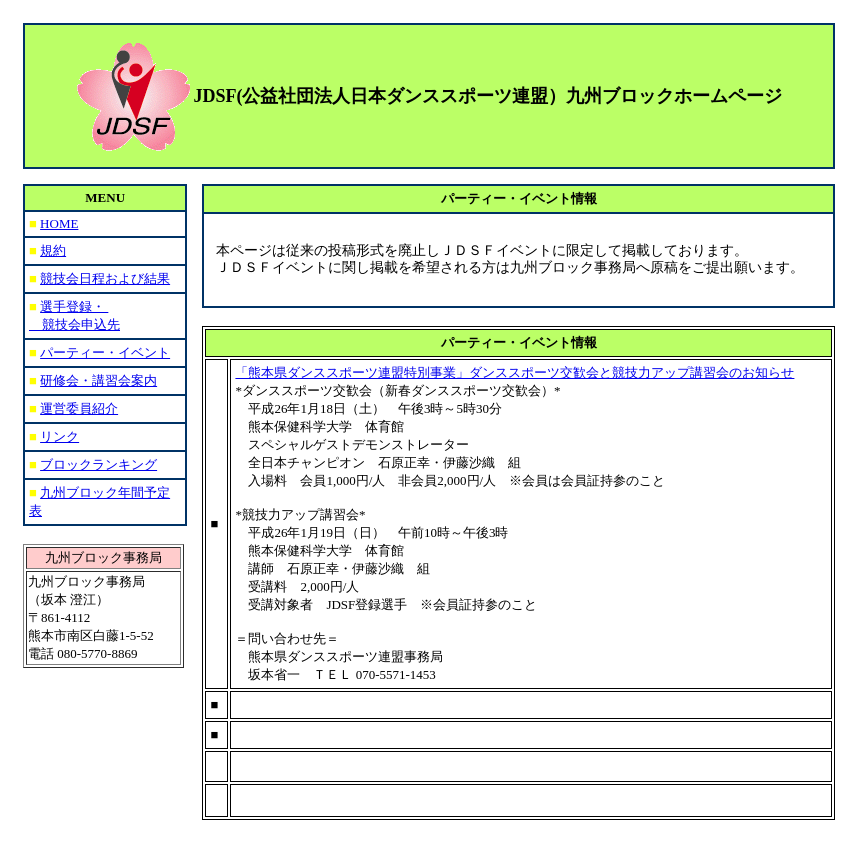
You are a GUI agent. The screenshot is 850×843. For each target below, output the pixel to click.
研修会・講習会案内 (98, 380)
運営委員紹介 (79, 408)
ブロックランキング (98, 464)
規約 (53, 250)
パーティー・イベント (105, 352)
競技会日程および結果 (105, 278)
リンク (59, 436)
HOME (59, 223)
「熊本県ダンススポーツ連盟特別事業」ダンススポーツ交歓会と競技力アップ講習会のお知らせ (514, 372)
